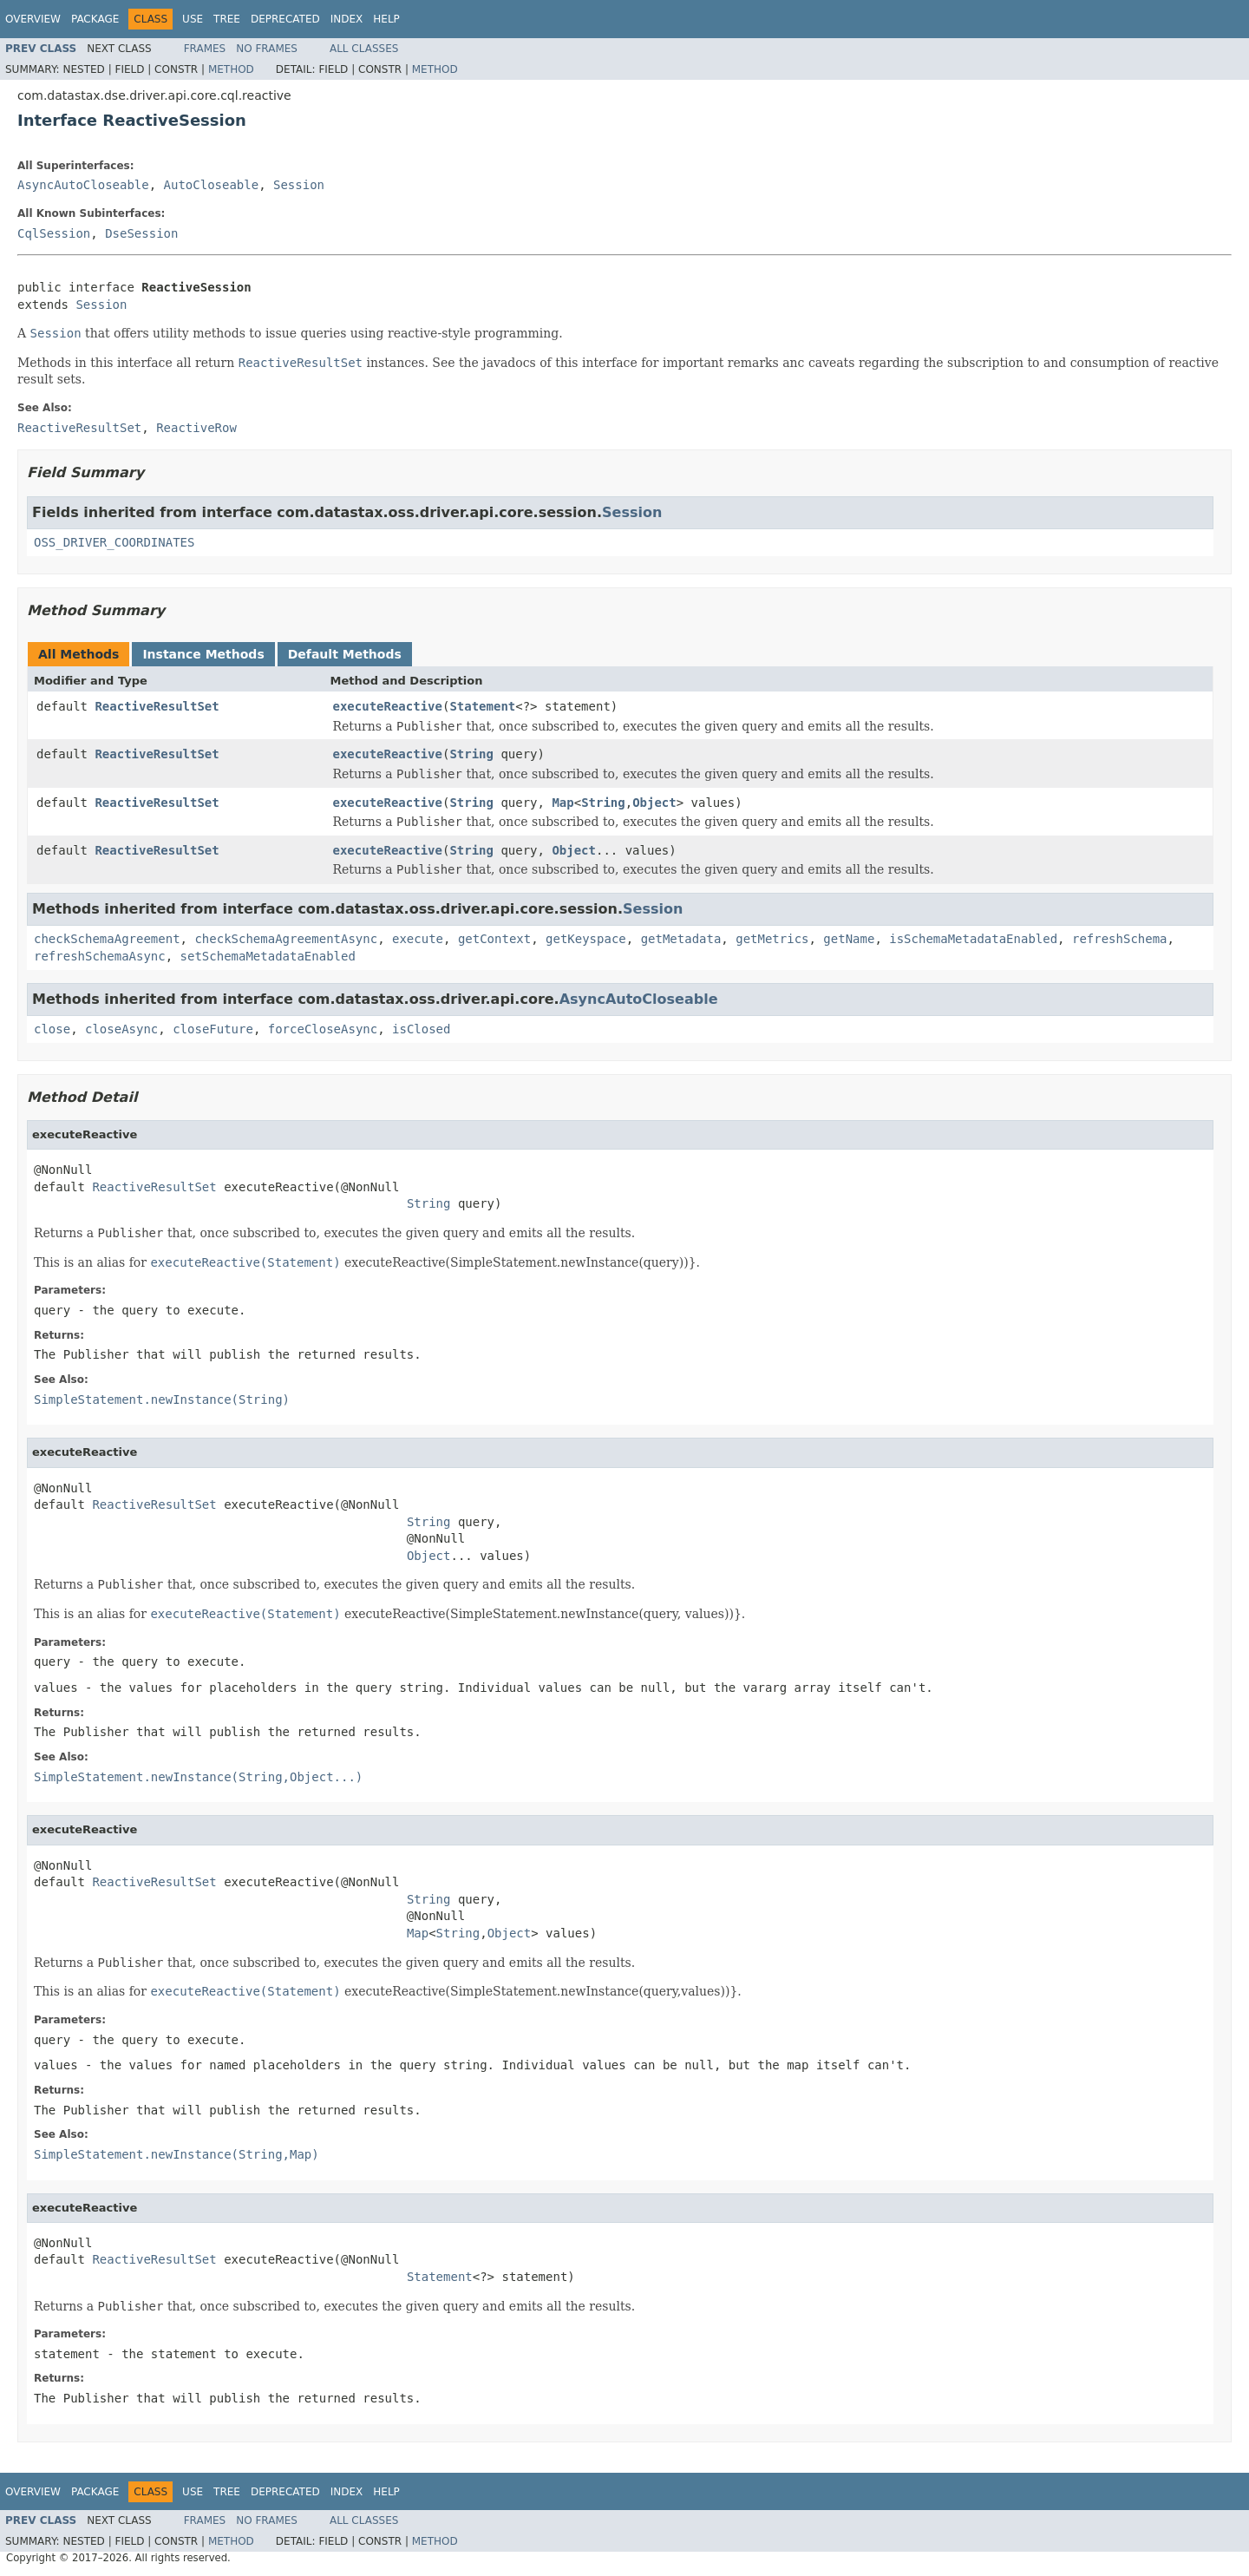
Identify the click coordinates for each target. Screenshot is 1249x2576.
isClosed (421, 1029)
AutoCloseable (211, 185)
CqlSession (53, 233)
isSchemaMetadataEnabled (973, 939)
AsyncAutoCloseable (83, 185)
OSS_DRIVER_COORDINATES (114, 542)
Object (654, 803)
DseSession (141, 233)
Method (231, 69)
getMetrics (772, 939)
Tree (226, 19)
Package (95, 19)
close (52, 1029)
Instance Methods (203, 654)
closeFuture (213, 1029)
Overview (33, 19)
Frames (205, 49)
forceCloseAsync (322, 1029)
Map (562, 803)
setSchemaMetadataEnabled (268, 956)
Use (192, 19)
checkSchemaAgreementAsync (285, 939)
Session (298, 185)
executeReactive (387, 706)
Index (346, 19)
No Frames (267, 49)
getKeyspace (586, 939)
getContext (494, 939)
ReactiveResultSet (157, 706)
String (471, 754)
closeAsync (121, 1029)
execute (417, 939)
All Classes (364, 49)
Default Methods (345, 654)
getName (848, 939)
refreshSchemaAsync (100, 956)
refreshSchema (1119, 939)
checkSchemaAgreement (107, 939)
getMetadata (681, 939)
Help (386, 19)
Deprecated (285, 19)
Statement (482, 706)
